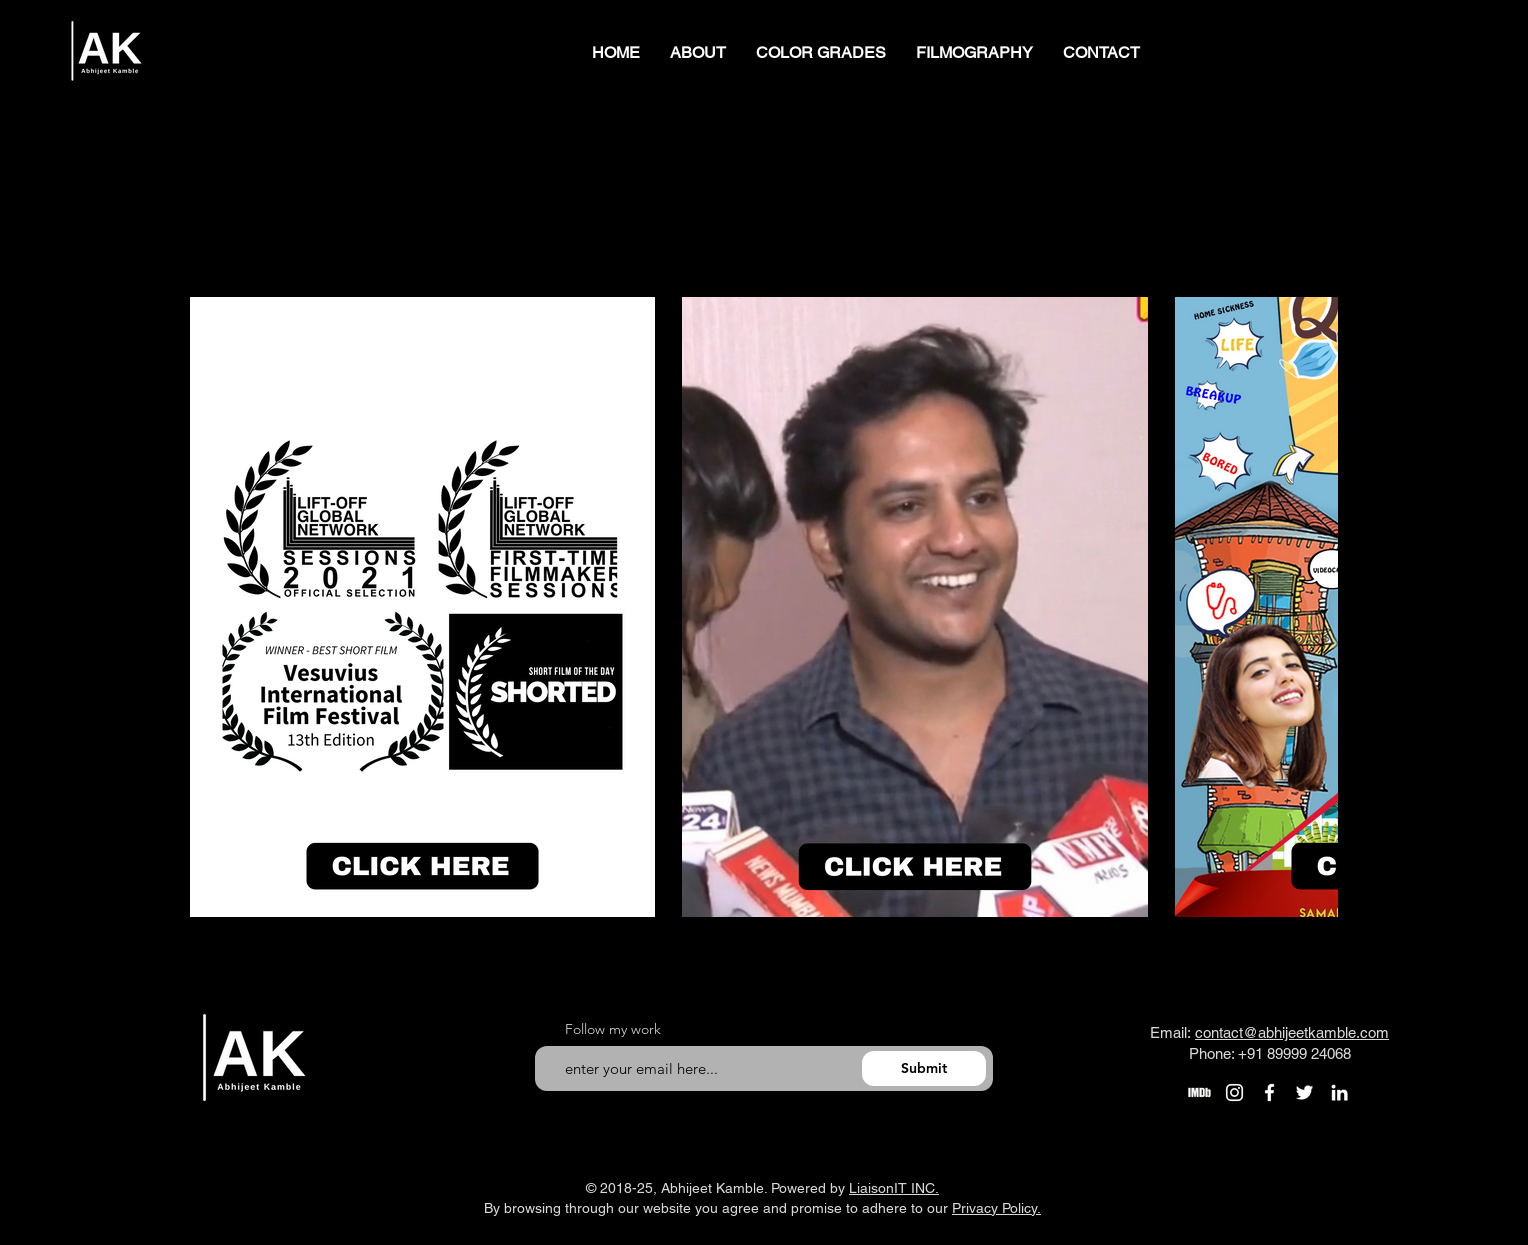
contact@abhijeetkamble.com (1292, 1032)
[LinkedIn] (1339, 1092)
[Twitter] (1304, 1092)
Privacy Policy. (996, 1208)
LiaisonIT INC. (894, 1188)
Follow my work (613, 1029)
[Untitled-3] (1199, 1092)
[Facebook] (1269, 1092)
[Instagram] (1234, 1092)
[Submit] (924, 1068)
